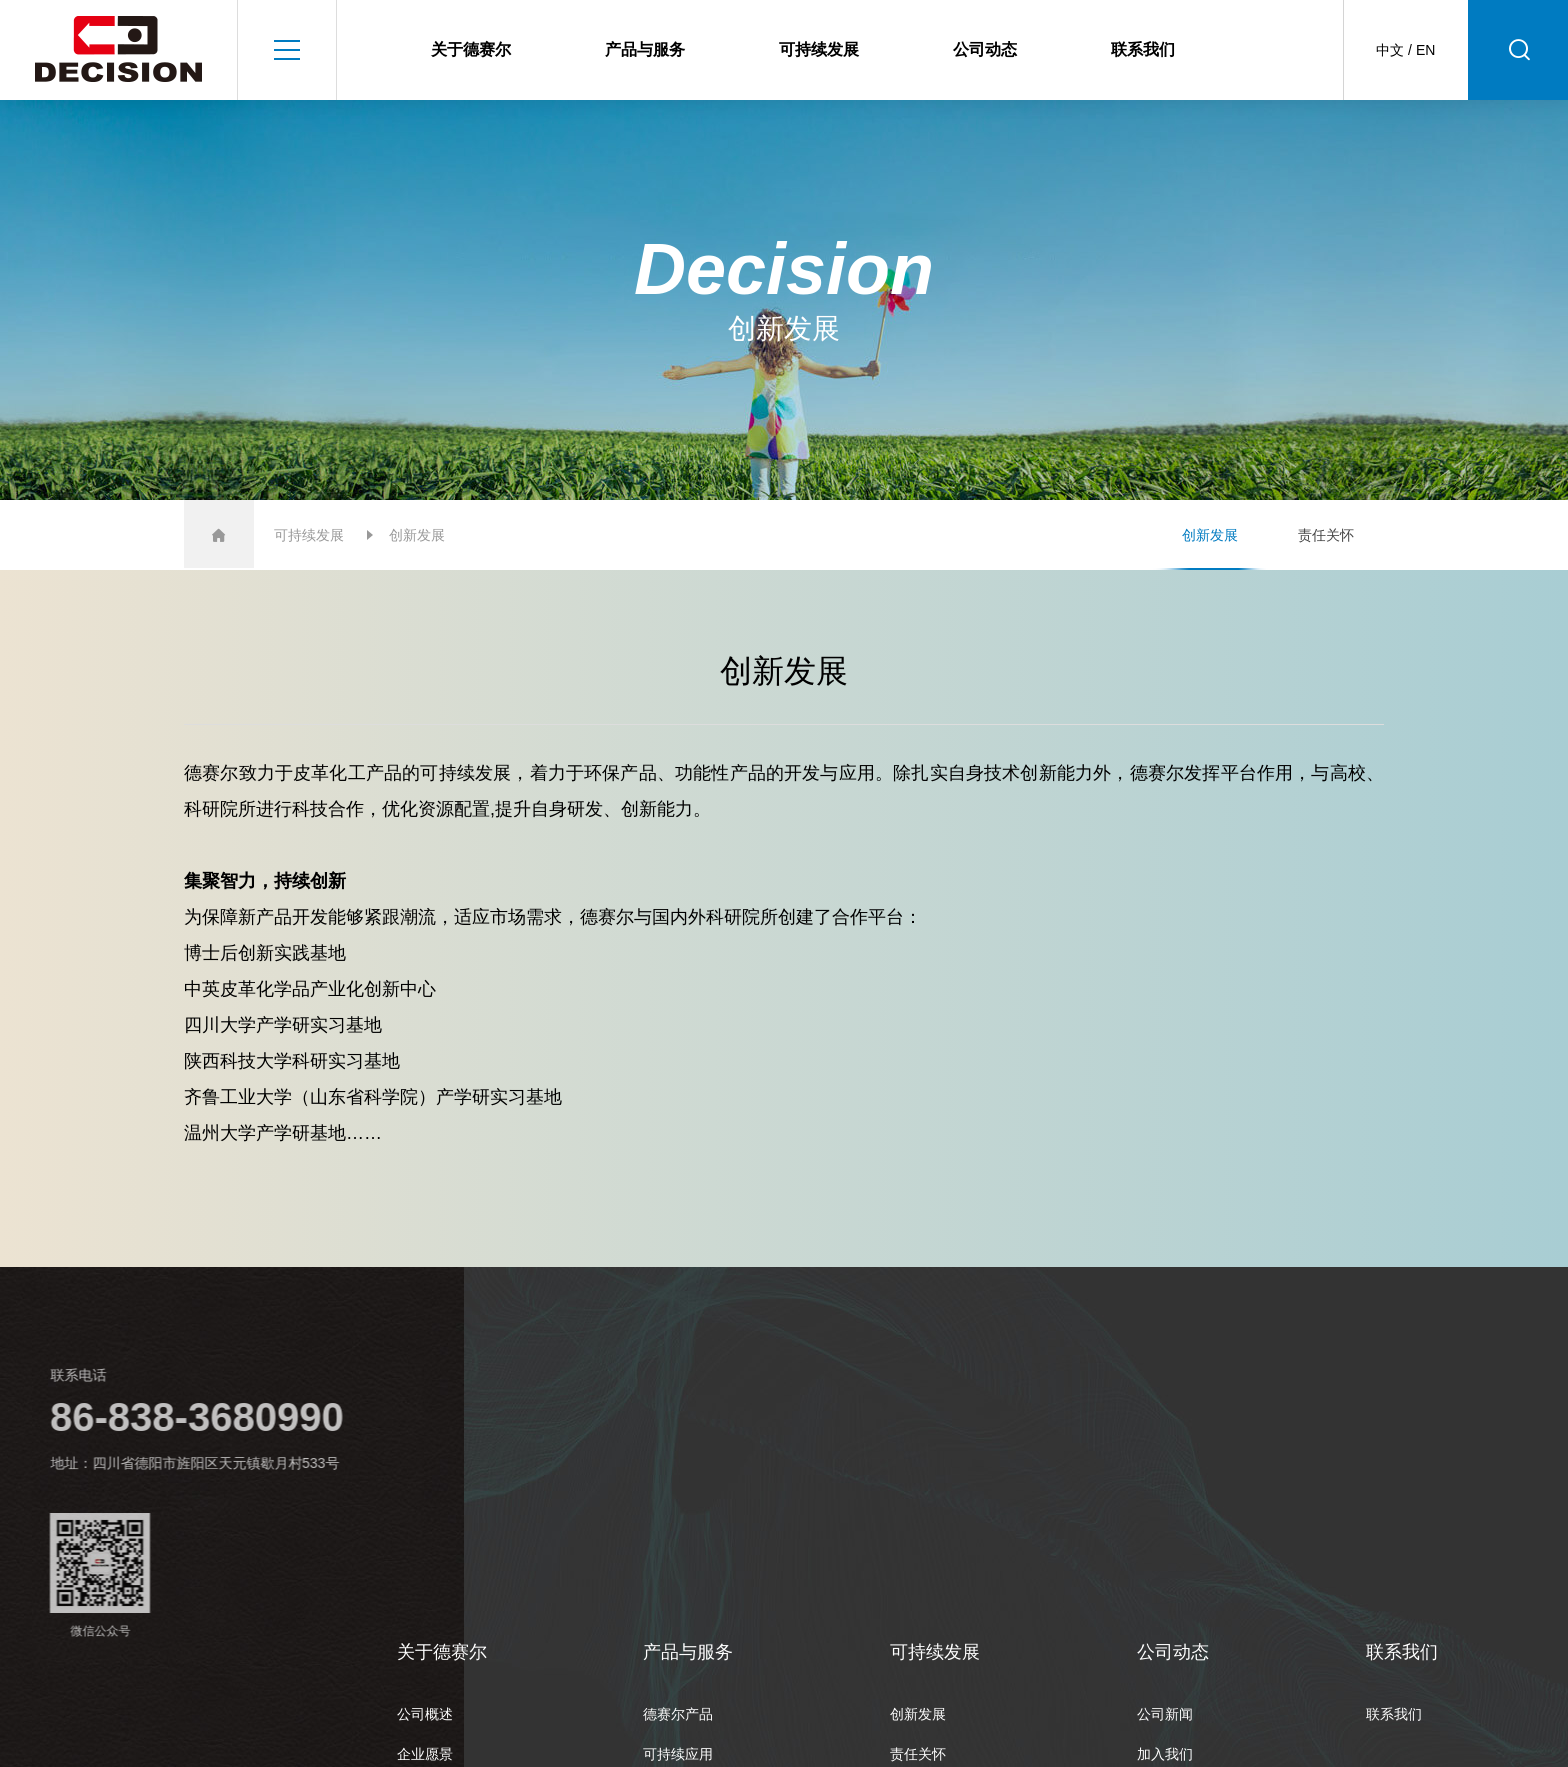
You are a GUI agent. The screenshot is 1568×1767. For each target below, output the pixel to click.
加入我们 (1165, 1754)
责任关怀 (1326, 535)
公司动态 (985, 49)
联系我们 (1143, 49)
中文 (1390, 50)
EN (1425, 50)
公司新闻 (1165, 1714)
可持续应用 (678, 1754)
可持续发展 (819, 49)
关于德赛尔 (471, 49)
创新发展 (1210, 535)
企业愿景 (425, 1754)
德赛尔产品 (678, 1714)
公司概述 (425, 1714)
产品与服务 (645, 49)
